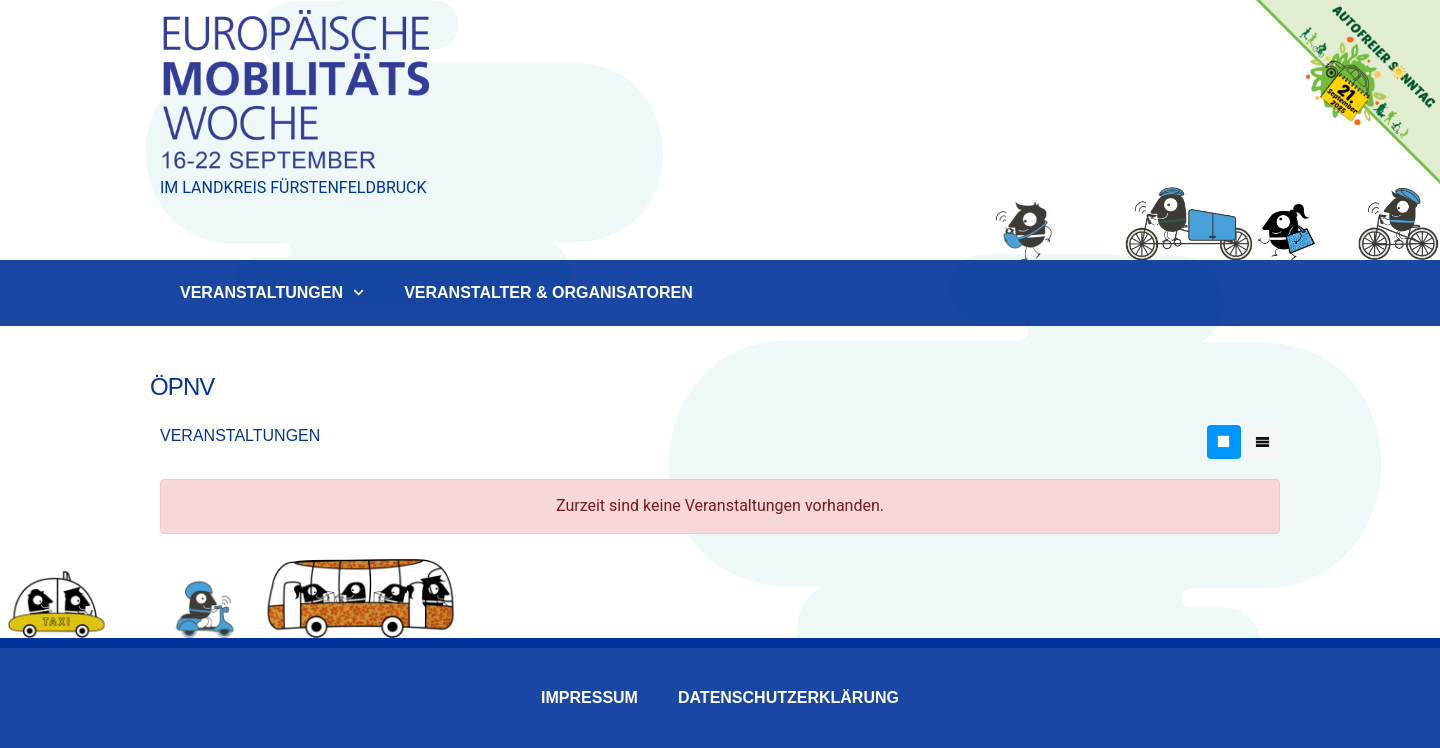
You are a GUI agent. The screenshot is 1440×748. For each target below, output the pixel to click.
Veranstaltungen (272, 292)
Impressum (589, 697)
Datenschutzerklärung (788, 697)
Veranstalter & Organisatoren (548, 292)
